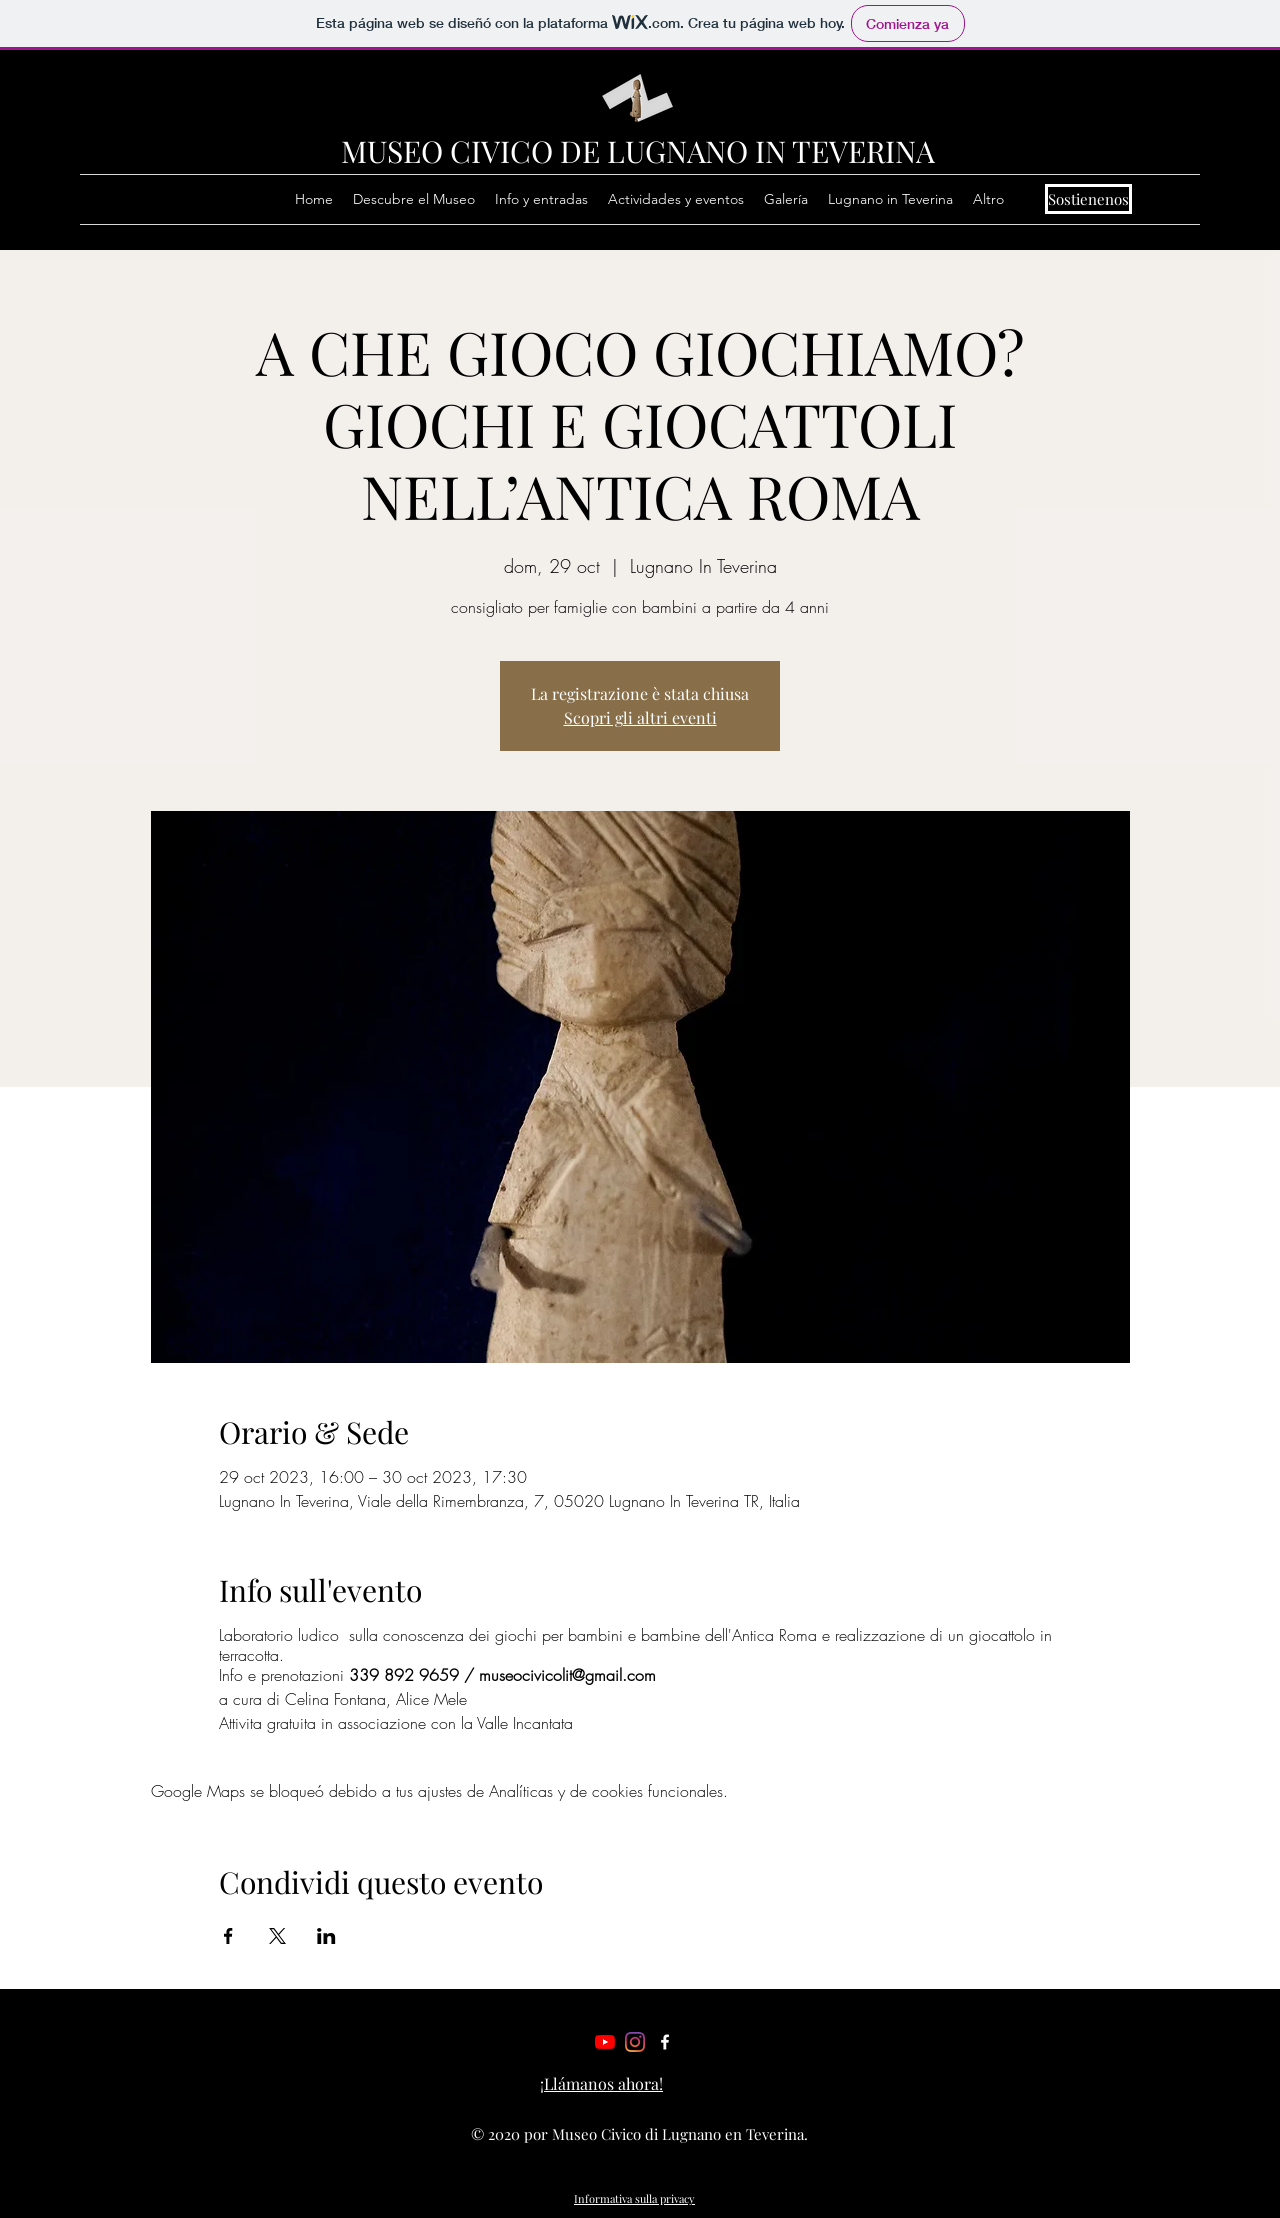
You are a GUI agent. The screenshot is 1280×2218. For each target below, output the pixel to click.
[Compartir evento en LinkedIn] (326, 1936)
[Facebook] (665, 2042)
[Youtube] (605, 2042)
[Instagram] (635, 2042)
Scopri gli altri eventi (640, 717)
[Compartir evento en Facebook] (228, 1936)
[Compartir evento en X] (277, 1936)
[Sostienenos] (1088, 199)
